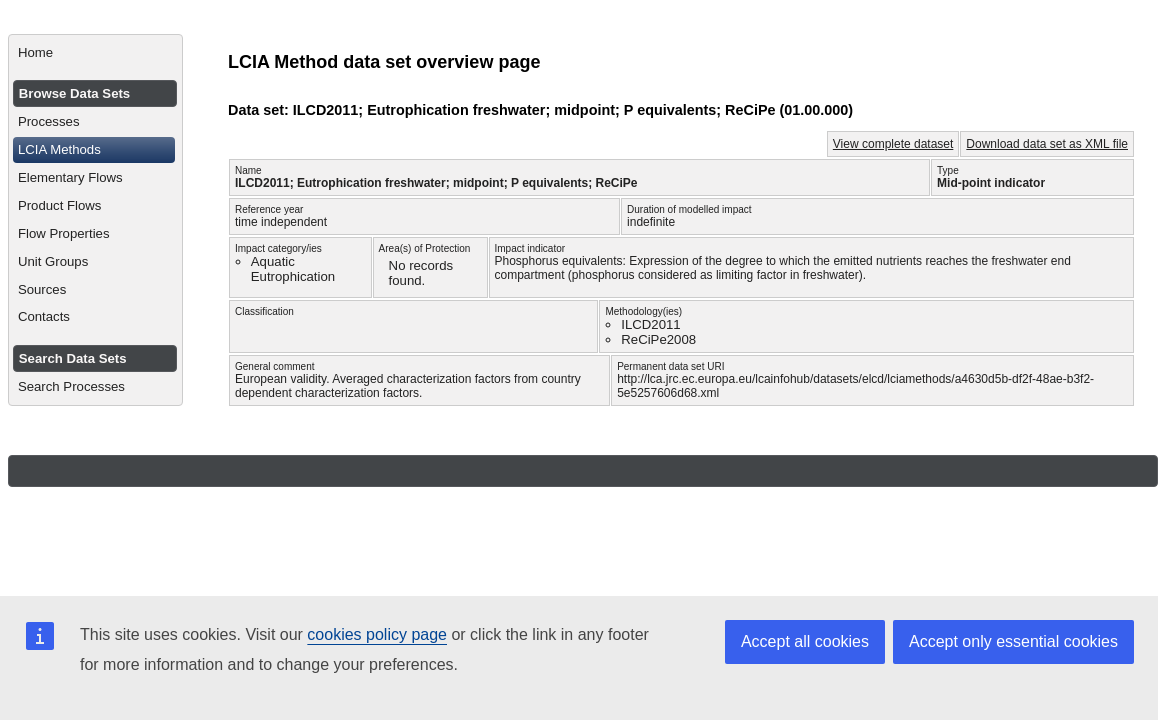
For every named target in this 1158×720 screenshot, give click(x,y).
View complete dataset (893, 144)
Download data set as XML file (1047, 144)
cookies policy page (377, 634)
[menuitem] (95, 53)
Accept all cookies (805, 641)
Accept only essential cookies (1013, 641)
